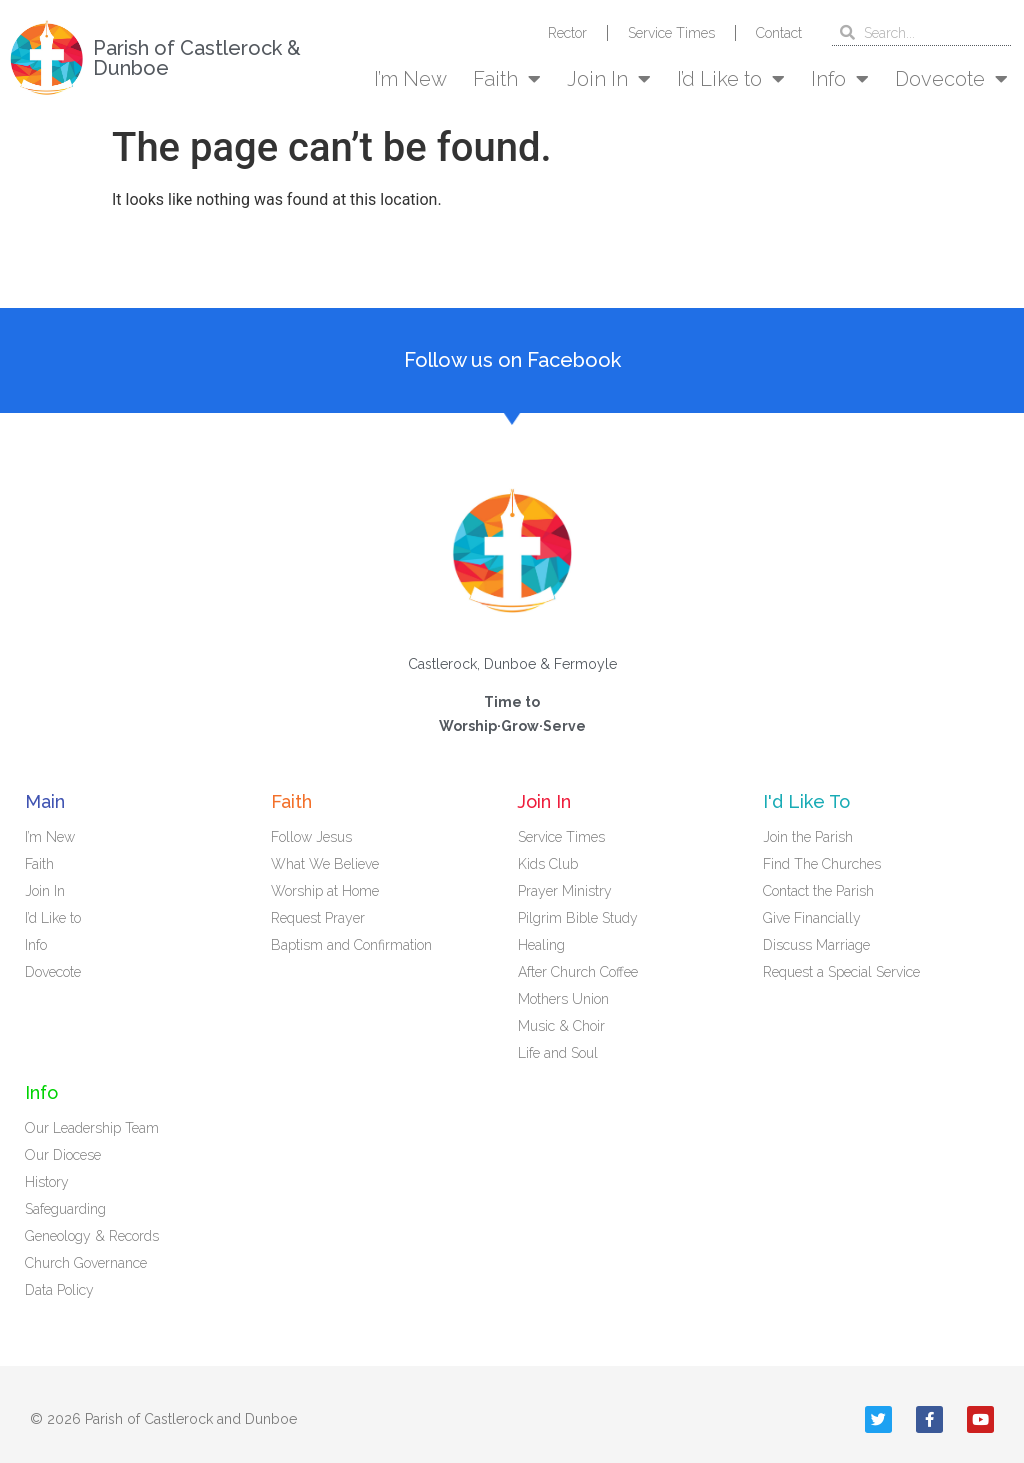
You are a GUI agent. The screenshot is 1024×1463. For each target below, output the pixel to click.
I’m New (410, 79)
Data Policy (59, 1290)
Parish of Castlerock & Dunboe (197, 58)
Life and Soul (558, 1053)
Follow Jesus (311, 837)
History (47, 1182)
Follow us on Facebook (512, 360)
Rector (567, 33)
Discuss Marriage (816, 945)
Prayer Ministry (565, 891)
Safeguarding (65, 1209)
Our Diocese (63, 1155)
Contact (779, 33)
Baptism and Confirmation (351, 945)
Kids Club (548, 864)
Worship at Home (325, 891)
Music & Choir (561, 1026)
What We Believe (325, 864)
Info (840, 79)
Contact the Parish (818, 891)
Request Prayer (318, 918)
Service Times (671, 33)
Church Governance (86, 1263)
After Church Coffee (578, 972)
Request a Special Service (841, 972)
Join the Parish (808, 837)
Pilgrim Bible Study (578, 918)
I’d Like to (731, 79)
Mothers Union (563, 999)
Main (45, 801)
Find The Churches (822, 864)
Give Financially (812, 918)
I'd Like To (806, 801)
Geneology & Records (92, 1236)
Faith (507, 79)
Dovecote (951, 79)
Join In (609, 79)
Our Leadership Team (92, 1128)
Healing (541, 945)
